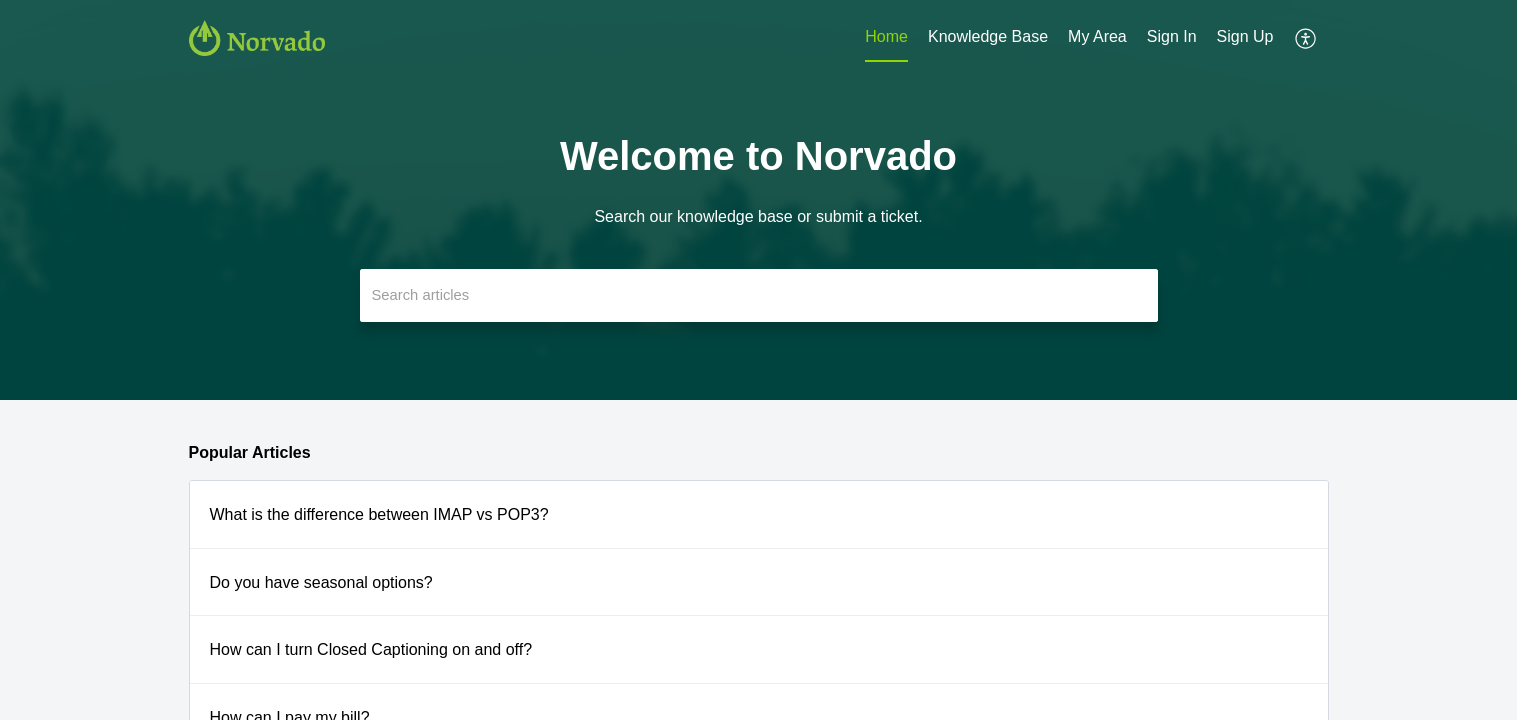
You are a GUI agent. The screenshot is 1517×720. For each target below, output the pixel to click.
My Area (1097, 36)
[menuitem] (886, 38)
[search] (759, 295)
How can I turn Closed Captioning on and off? (371, 649)
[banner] (758, 200)
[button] (1306, 38)
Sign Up (1245, 36)
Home (886, 36)
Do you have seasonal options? (321, 582)
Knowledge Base (988, 36)
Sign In (1172, 36)
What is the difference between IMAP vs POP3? (379, 514)
